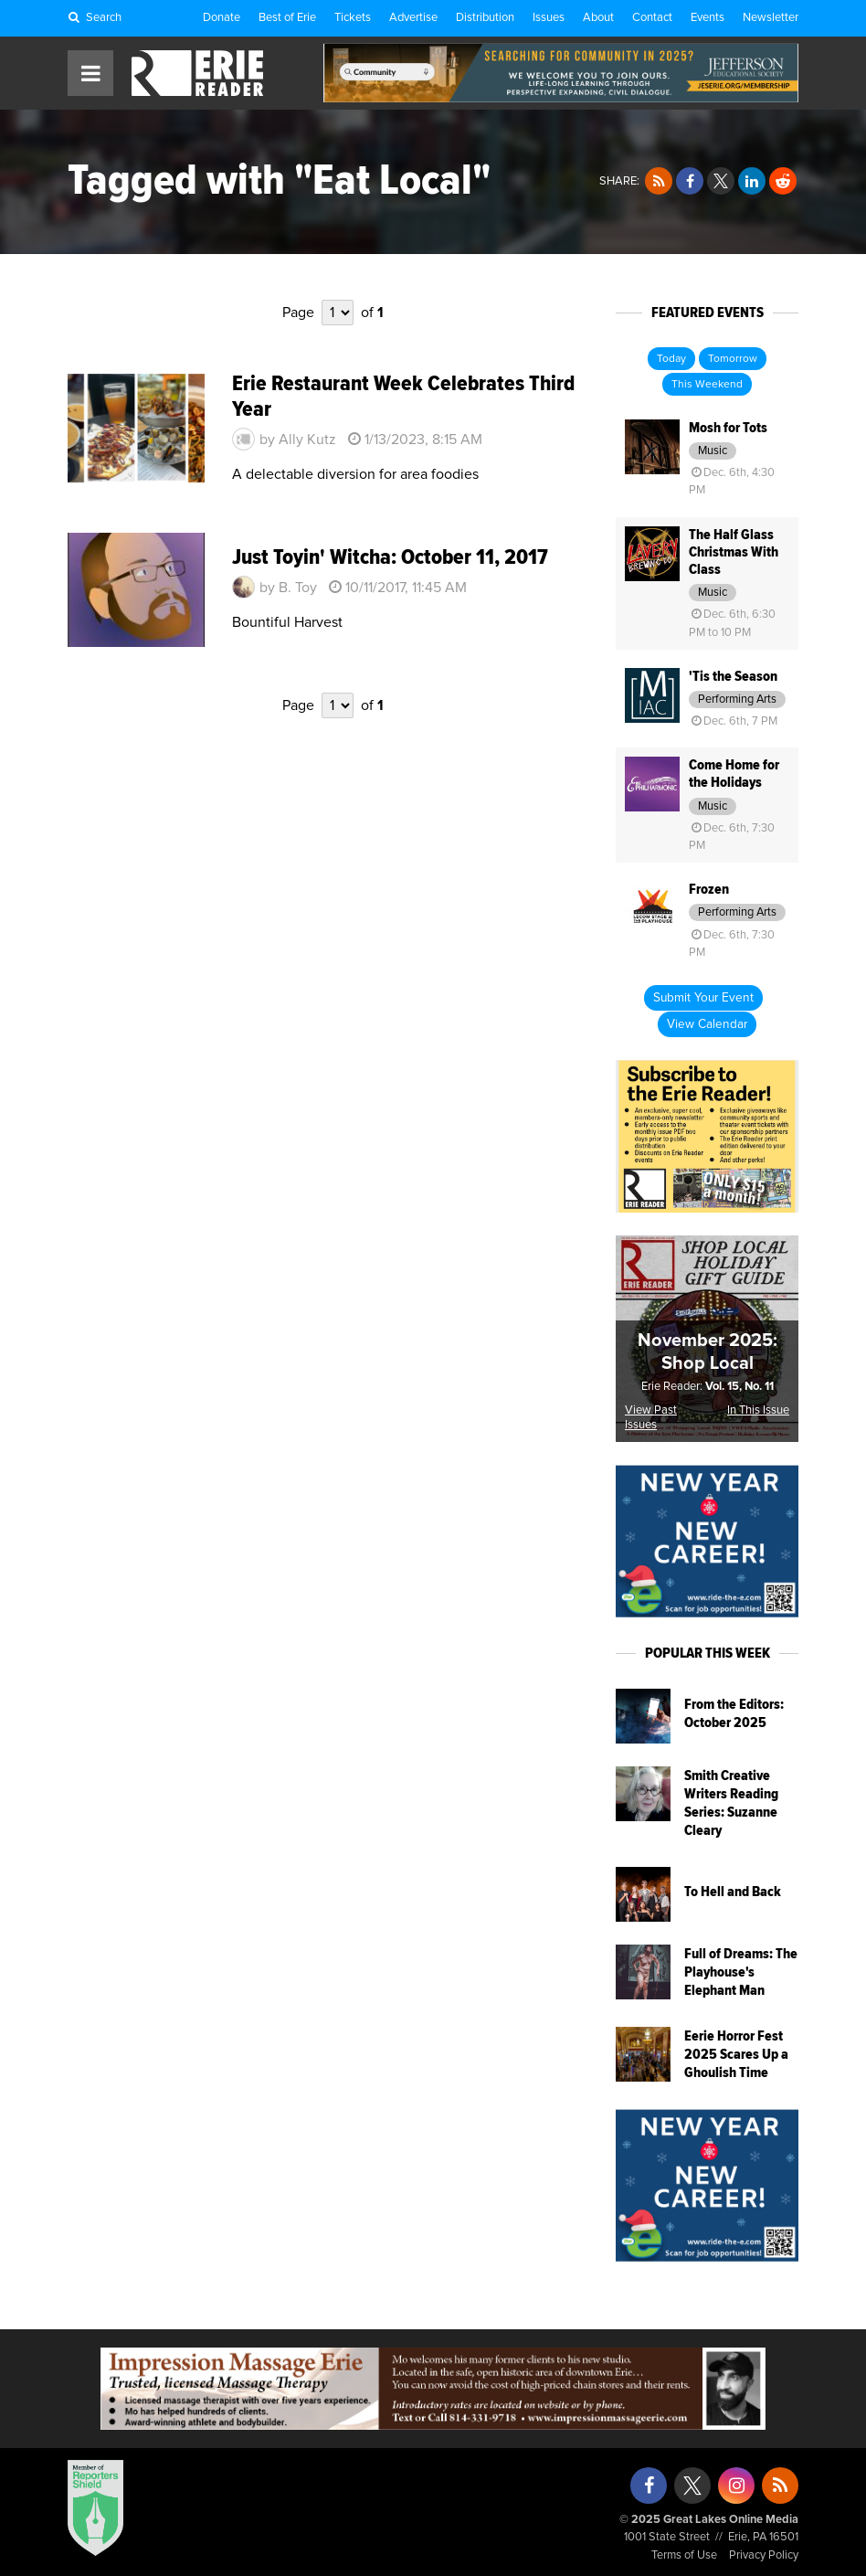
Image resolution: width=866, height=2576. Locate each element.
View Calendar (707, 1024)
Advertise (413, 18)
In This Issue (758, 1410)
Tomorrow (732, 359)
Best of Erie (287, 18)
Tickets (352, 18)
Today (671, 359)
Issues (549, 18)
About (598, 18)
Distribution (485, 18)
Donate (221, 18)
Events (707, 18)
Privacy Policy (763, 2555)
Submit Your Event (703, 997)
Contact (652, 18)
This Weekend (707, 384)
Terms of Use (684, 2555)
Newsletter (770, 18)
